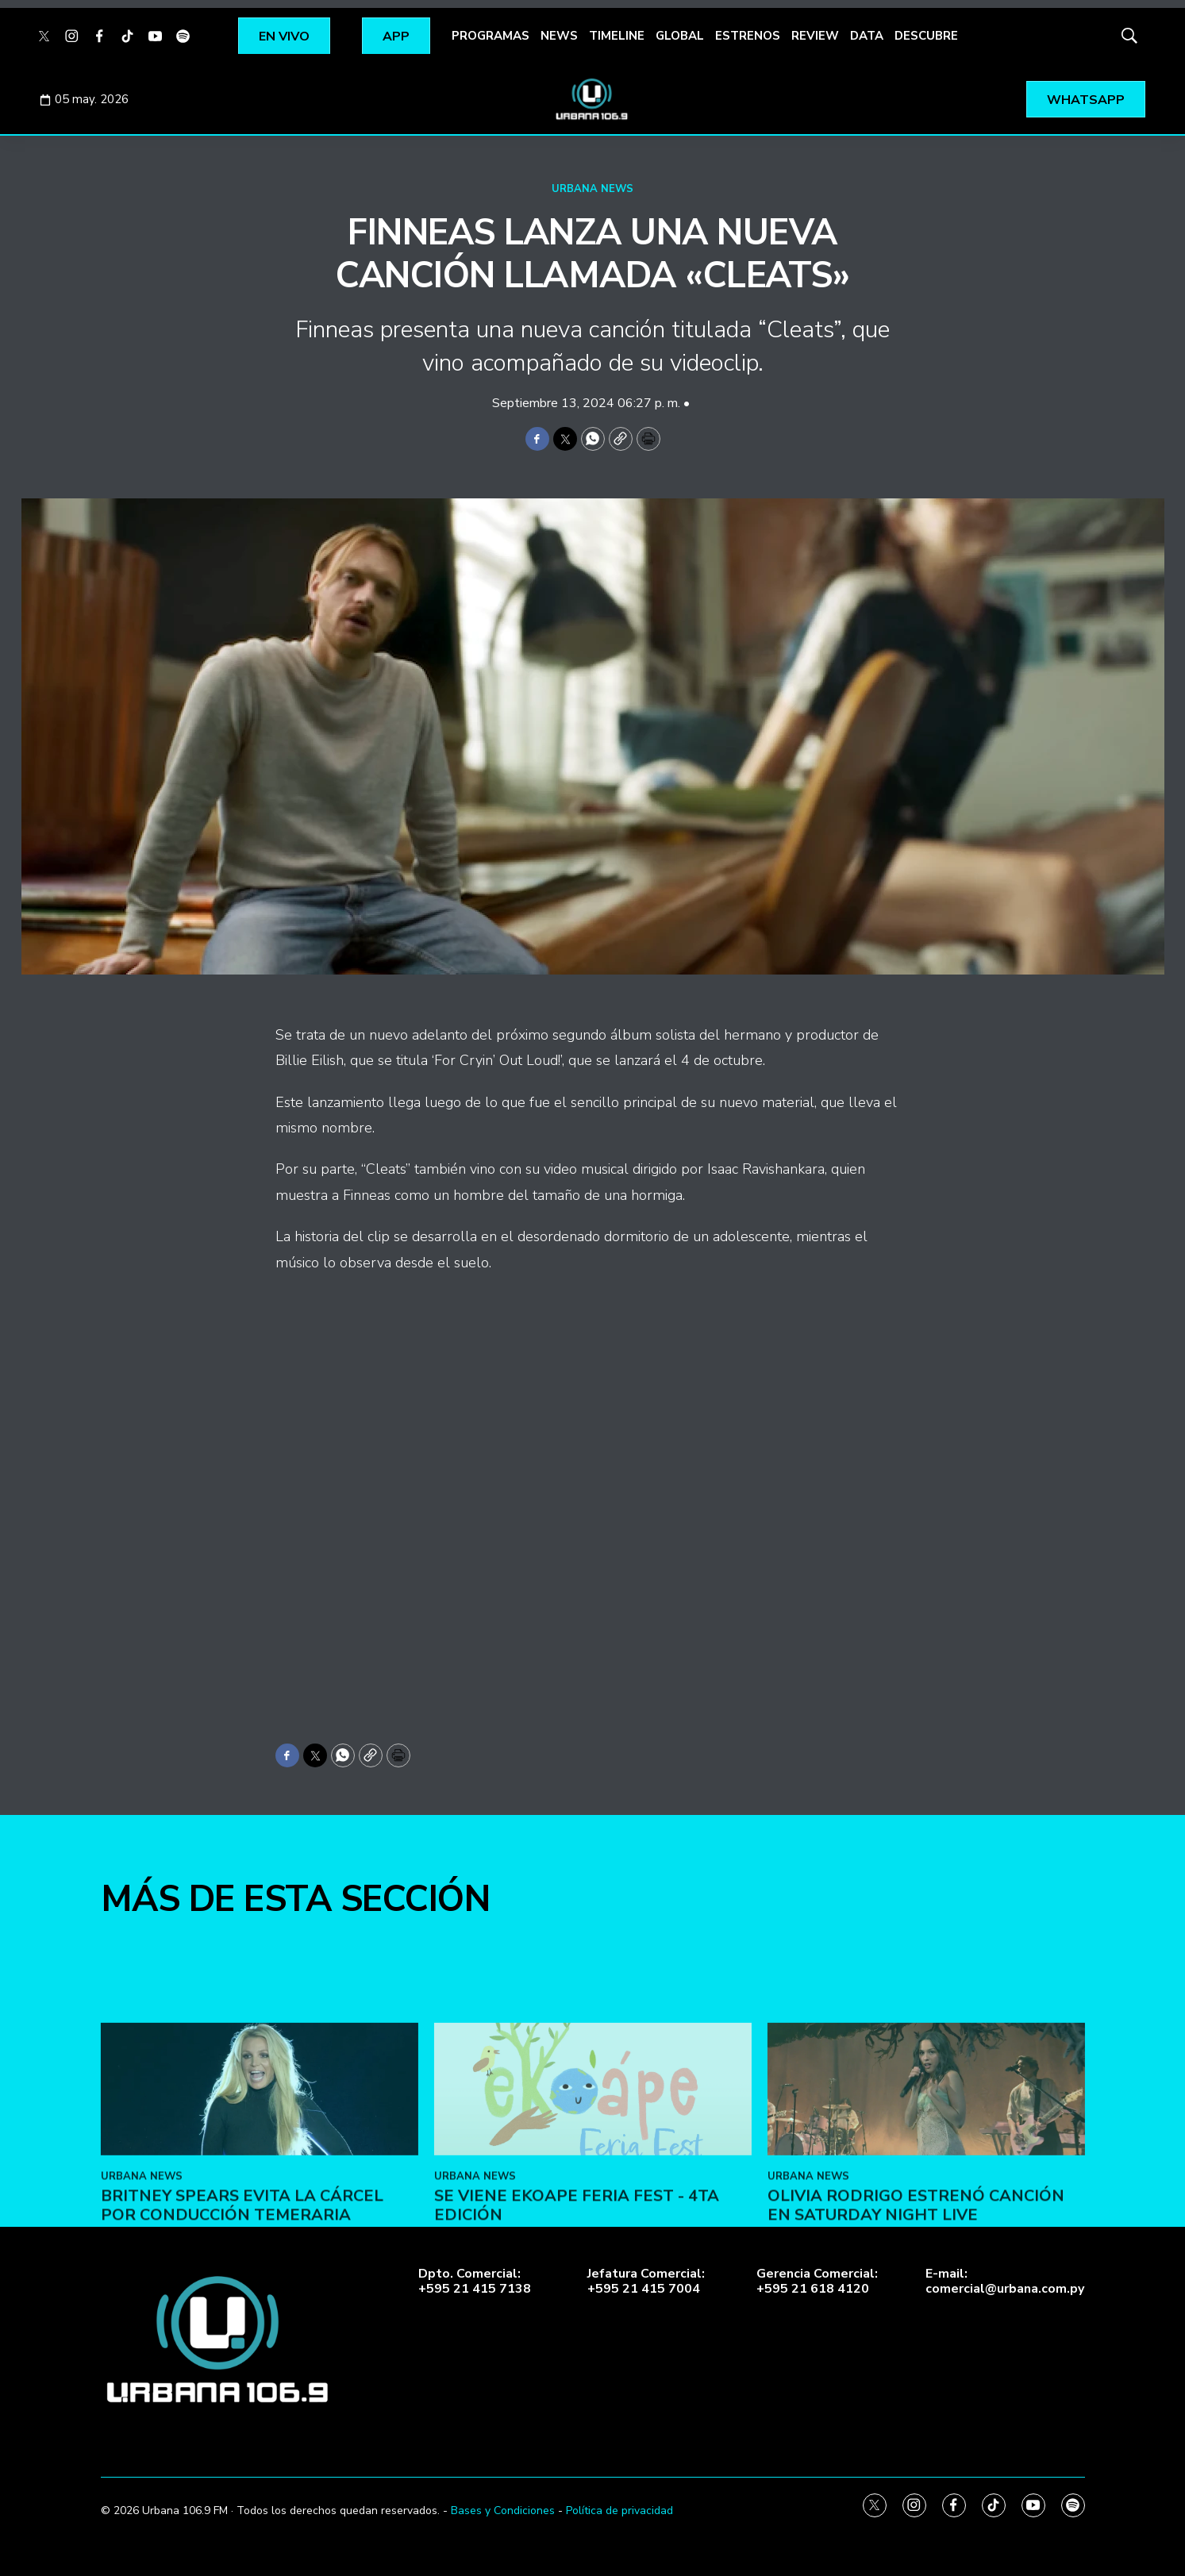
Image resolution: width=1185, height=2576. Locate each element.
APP (396, 36)
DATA (866, 36)
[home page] (593, 99)
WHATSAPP (1086, 100)
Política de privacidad (619, 2510)
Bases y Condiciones (503, 2510)
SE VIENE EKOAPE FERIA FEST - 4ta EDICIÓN (576, 2298)
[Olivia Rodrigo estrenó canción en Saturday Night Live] (926, 2180)
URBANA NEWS (592, 189)
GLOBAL (680, 36)
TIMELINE (616, 36)
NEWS (559, 36)
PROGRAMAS (490, 36)
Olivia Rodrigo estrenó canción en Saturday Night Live (916, 2298)
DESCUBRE (926, 36)
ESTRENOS (747, 36)
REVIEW (815, 36)
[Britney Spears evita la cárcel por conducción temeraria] (259, 2180)
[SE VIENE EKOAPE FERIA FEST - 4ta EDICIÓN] (593, 2180)
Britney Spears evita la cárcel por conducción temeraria (242, 2298)
